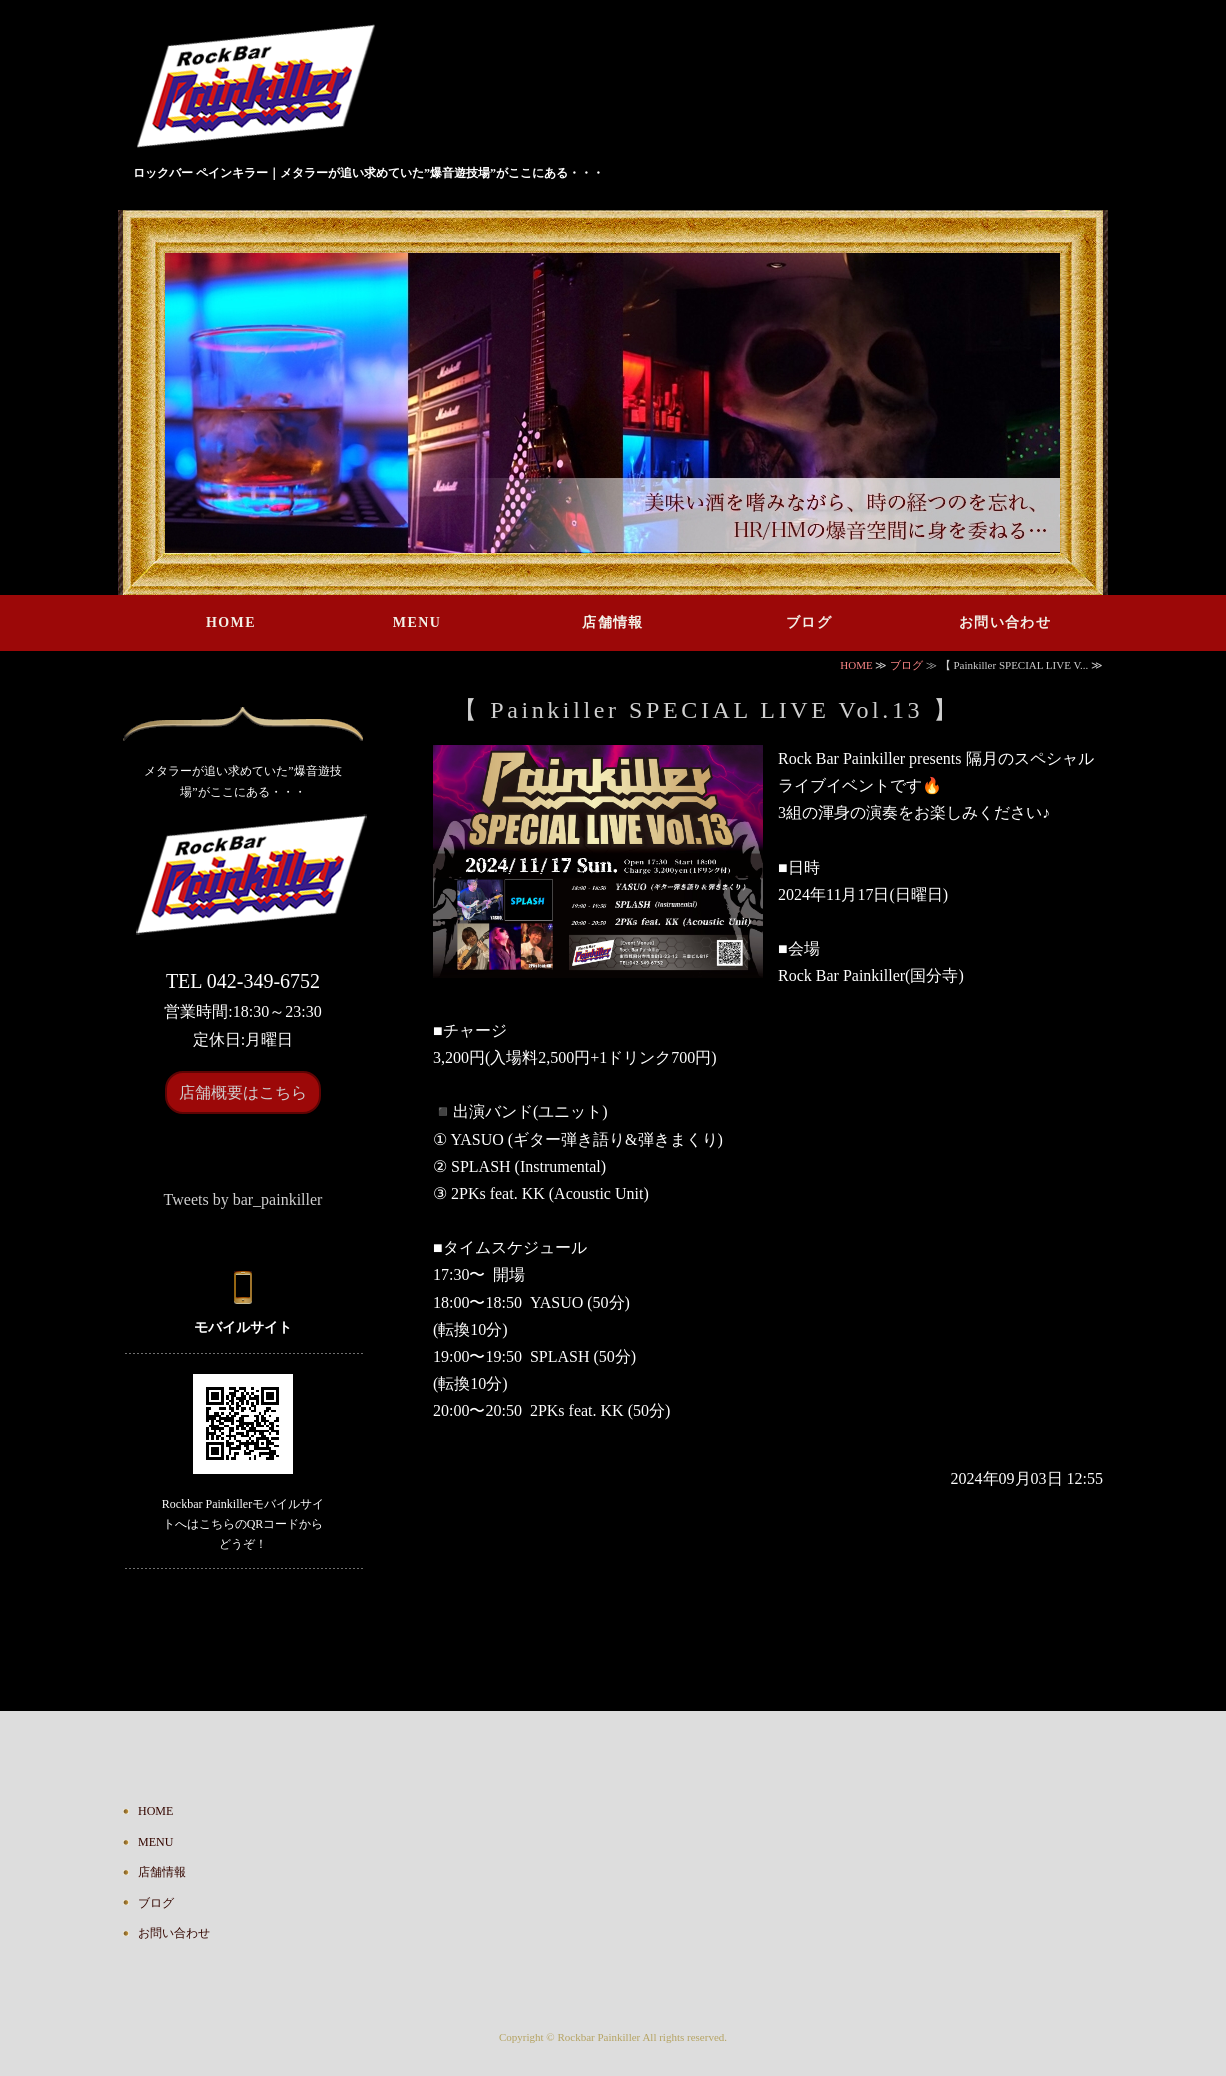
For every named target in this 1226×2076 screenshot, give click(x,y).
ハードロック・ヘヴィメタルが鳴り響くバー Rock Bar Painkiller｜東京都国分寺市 (263, 89)
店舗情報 (613, 622)
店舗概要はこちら (243, 1092)
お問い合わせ (1005, 622)
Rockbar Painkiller (598, 2037)
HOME (231, 622)
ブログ (809, 622)
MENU (417, 622)
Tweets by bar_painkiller (243, 1199)
